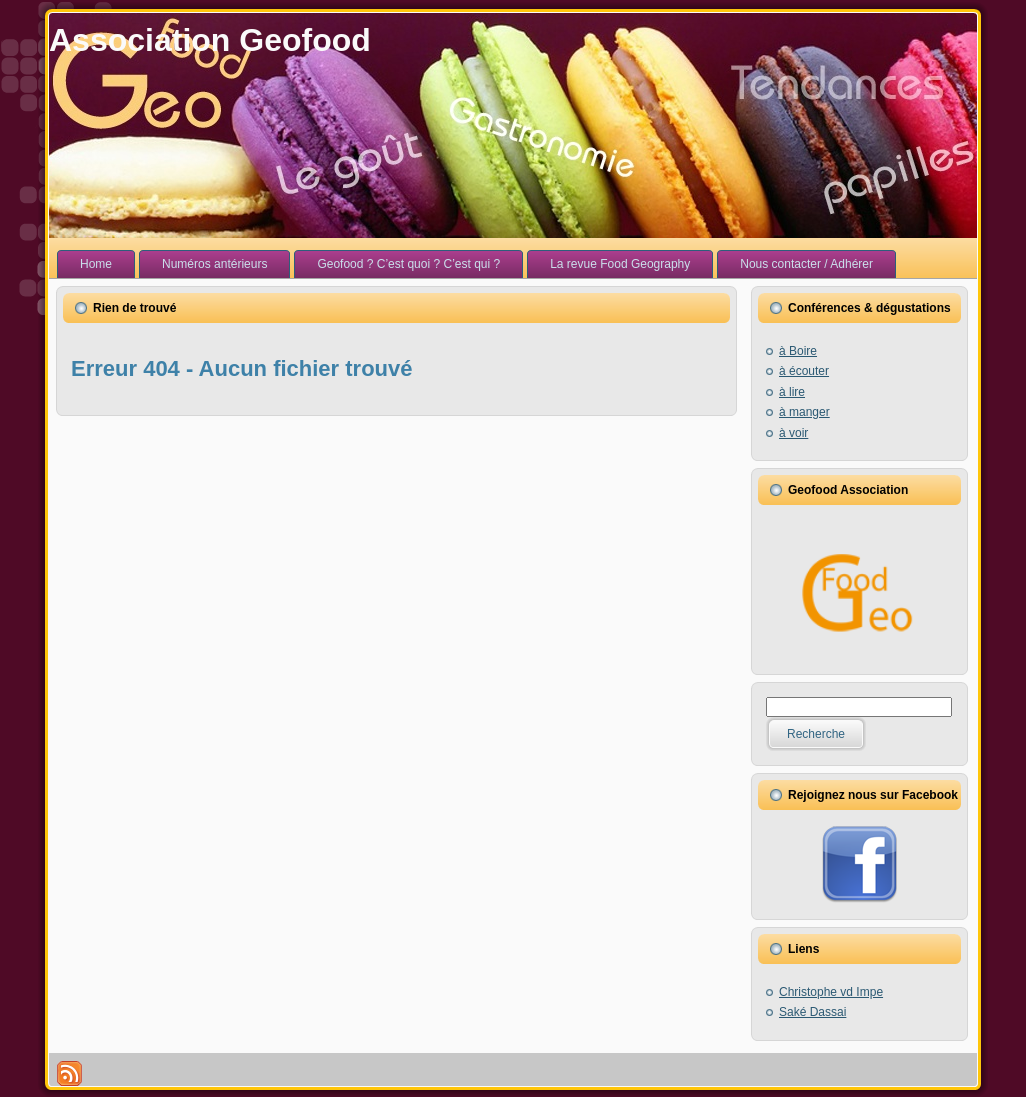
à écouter (804, 371)
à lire (792, 392)
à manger (804, 412)
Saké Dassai (812, 1012)
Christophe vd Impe (831, 992)
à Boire (798, 351)
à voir (793, 433)
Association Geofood (210, 40)
